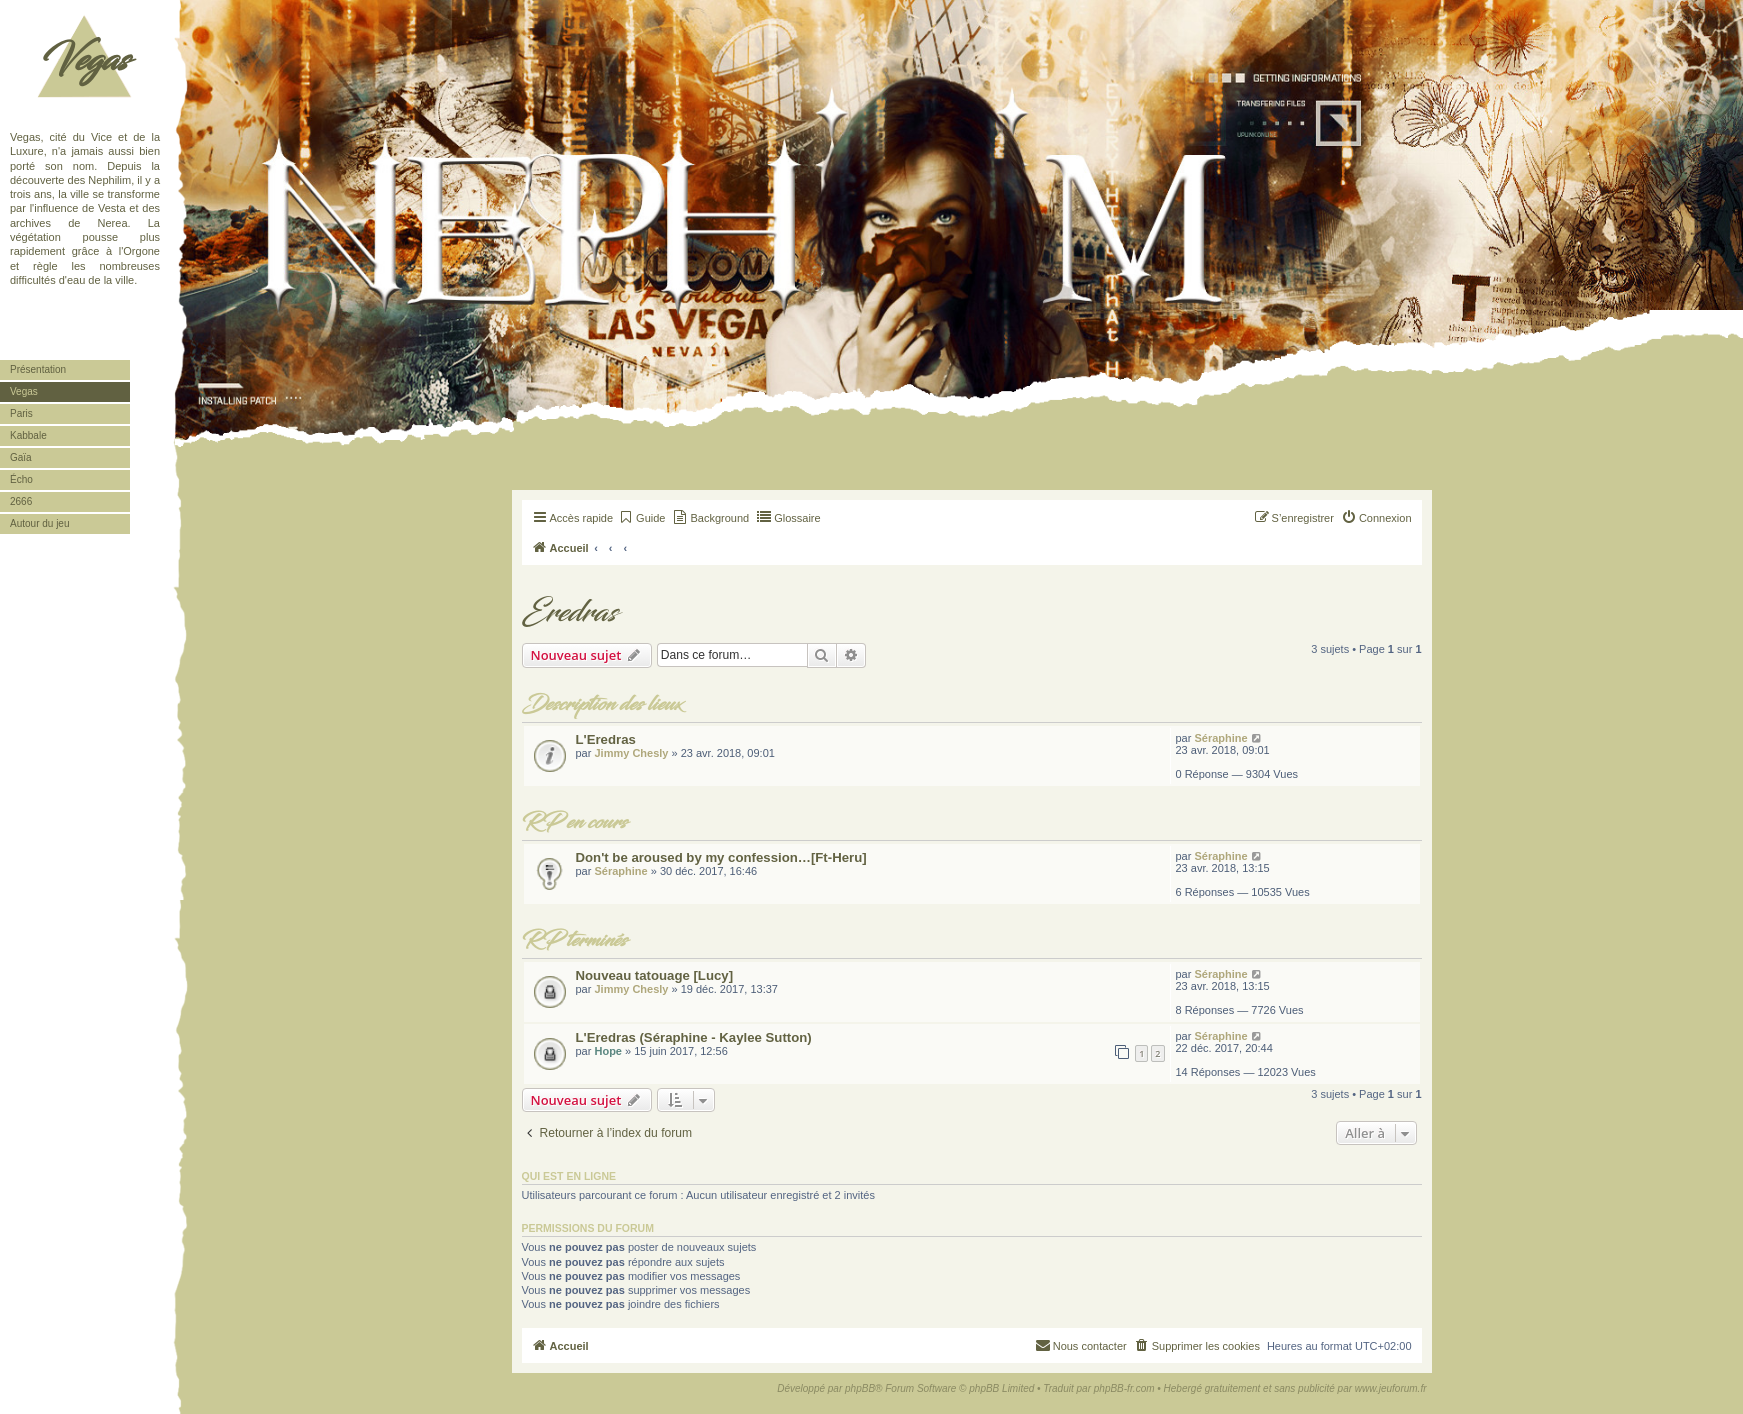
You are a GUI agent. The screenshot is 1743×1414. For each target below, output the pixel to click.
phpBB (860, 1388)
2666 (21, 501)
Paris (21, 413)
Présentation (38, 369)
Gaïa (21, 457)
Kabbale (28, 435)
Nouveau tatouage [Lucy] (655, 975)
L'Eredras (606, 739)
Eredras (569, 613)
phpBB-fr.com (1124, 1388)
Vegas (85, 60)
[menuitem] (641, 518)
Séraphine (1220, 738)
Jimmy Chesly (631, 753)
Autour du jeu (40, 523)
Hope (608, 1051)
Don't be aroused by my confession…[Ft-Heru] (721, 857)
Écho (21, 479)
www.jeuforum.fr (1391, 1388)
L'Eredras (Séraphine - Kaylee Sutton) (694, 1037)
